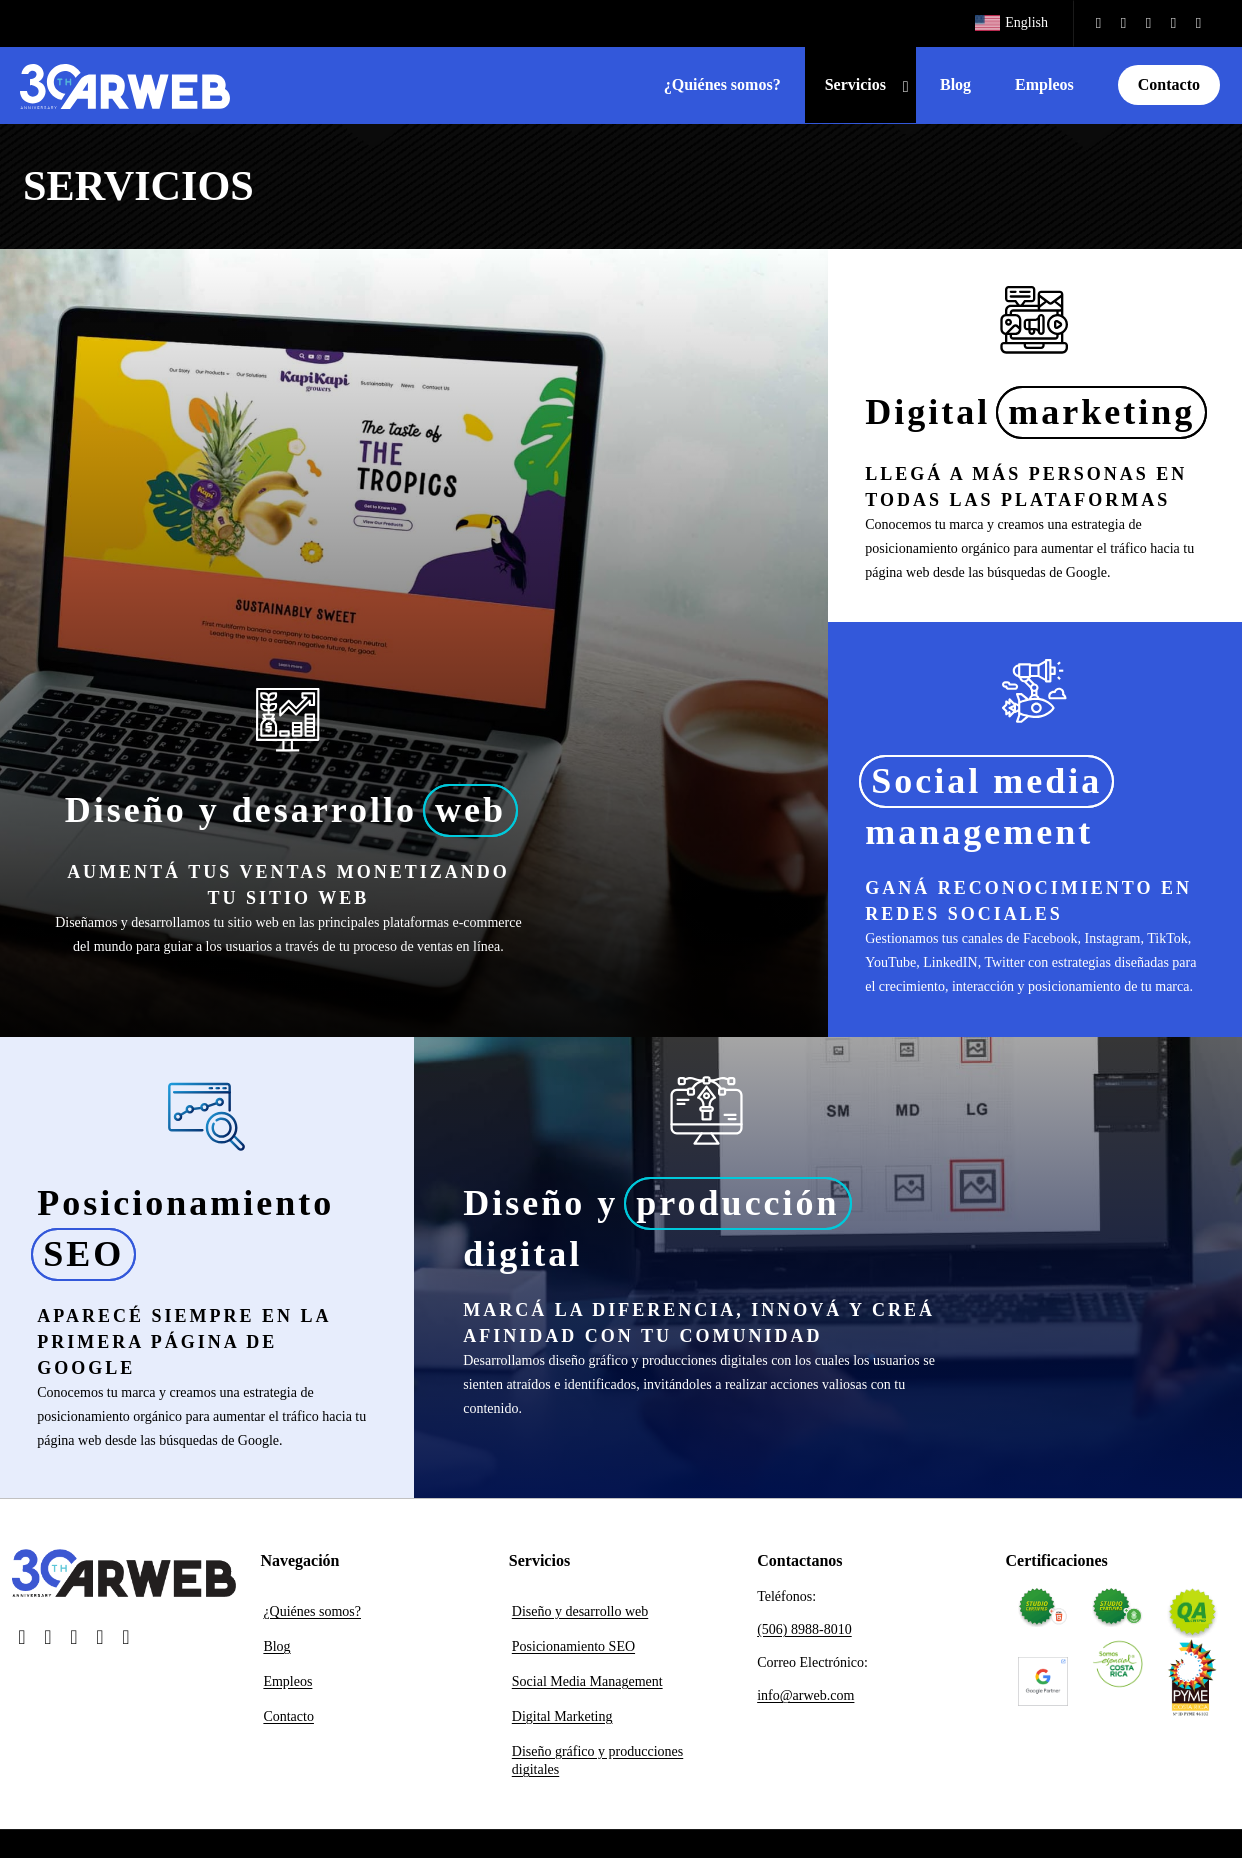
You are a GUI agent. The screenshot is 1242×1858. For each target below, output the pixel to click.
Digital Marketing (562, 1716)
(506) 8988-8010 (804, 1629)
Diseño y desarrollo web (580, 1611)
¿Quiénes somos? (312, 1611)
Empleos (287, 1681)
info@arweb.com (805, 1695)
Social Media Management (587, 1681)
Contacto (288, 1716)
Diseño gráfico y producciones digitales (597, 1760)
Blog (276, 1646)
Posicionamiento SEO (573, 1646)
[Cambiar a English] (1011, 24)
